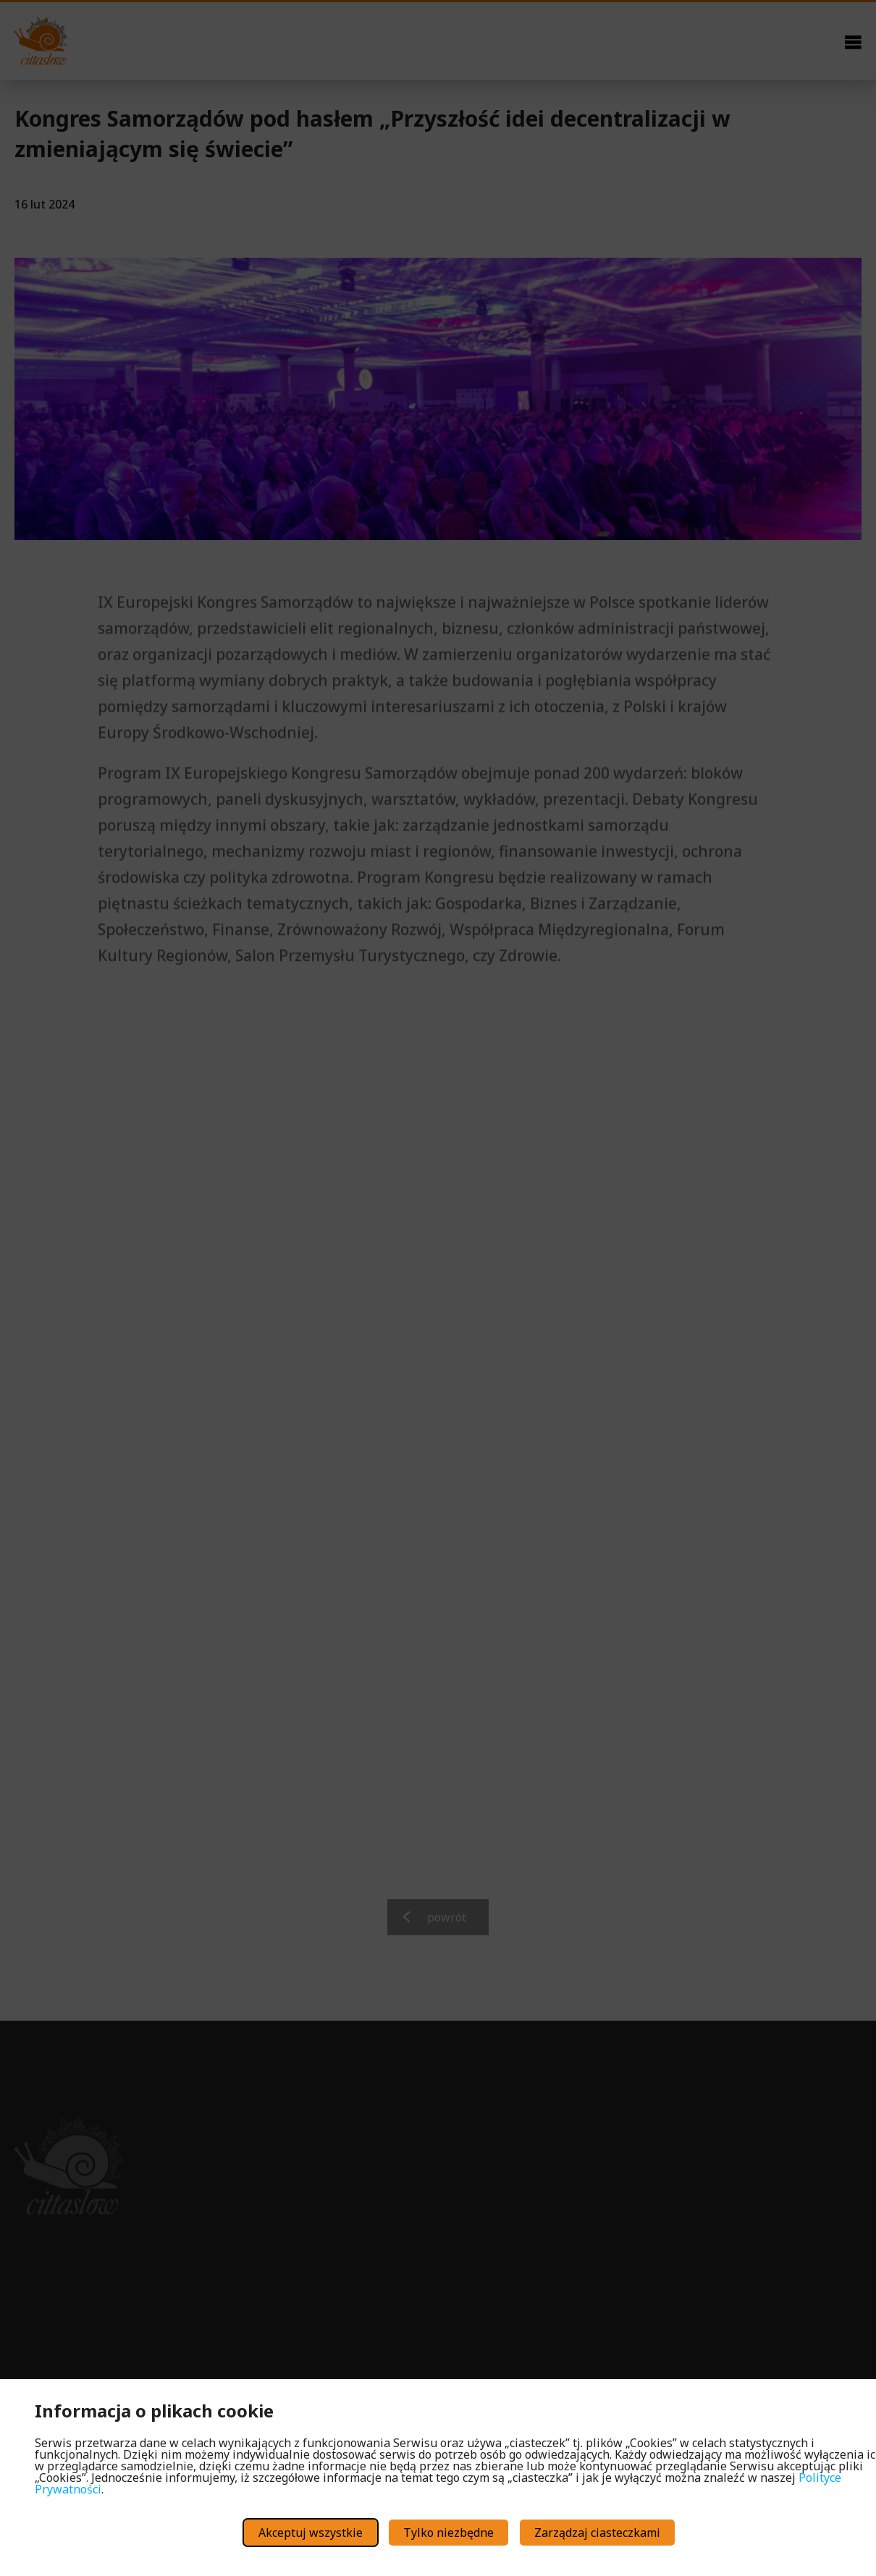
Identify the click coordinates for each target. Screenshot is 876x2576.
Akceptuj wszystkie (310, 2533)
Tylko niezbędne (448, 2533)
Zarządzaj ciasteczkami (597, 2533)
